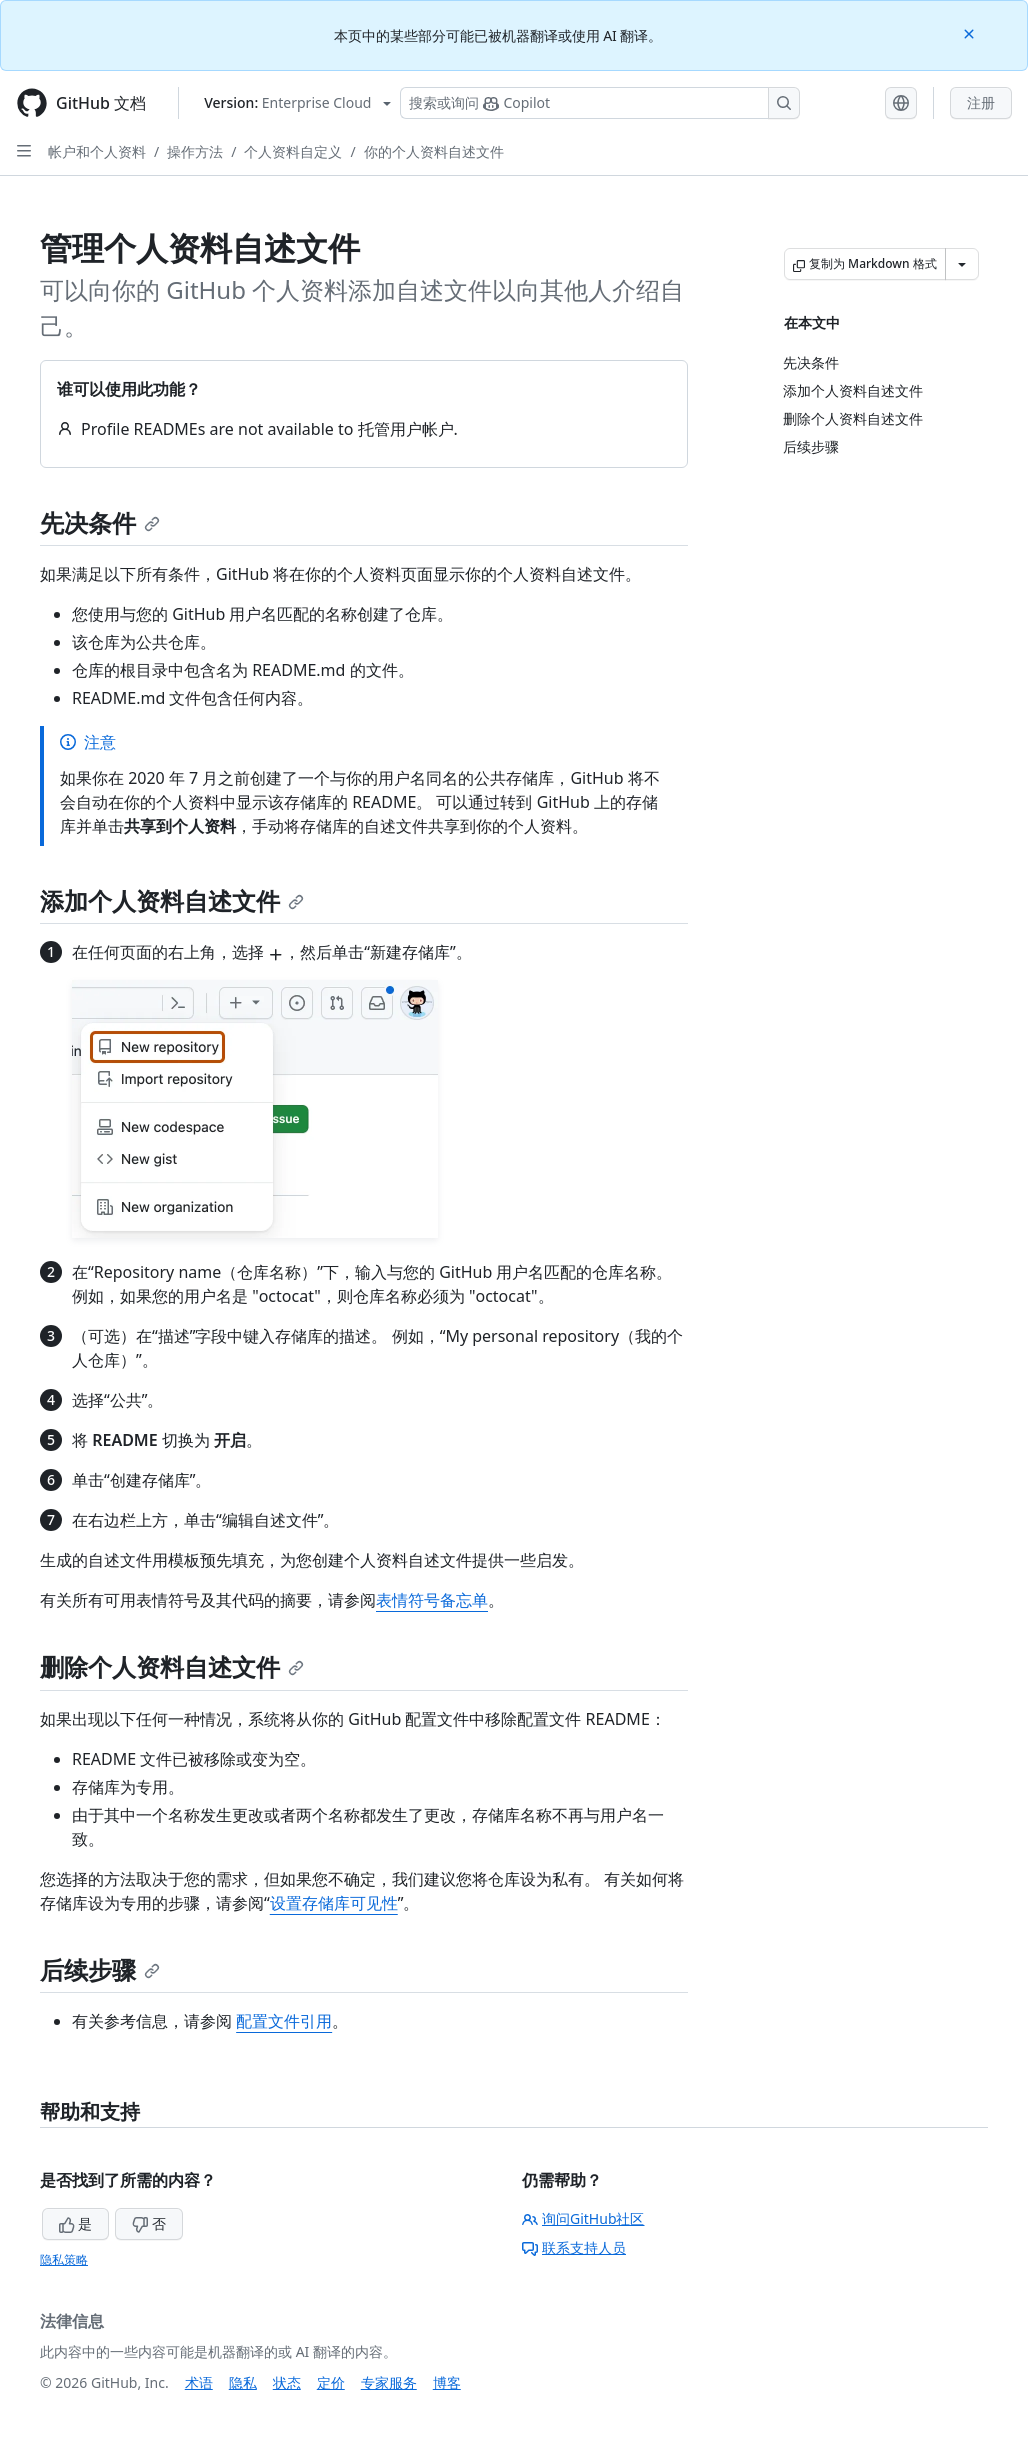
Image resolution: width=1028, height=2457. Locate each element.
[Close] (971, 32)
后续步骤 (100, 1969)
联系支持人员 (574, 2247)
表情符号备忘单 (432, 1600)
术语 (199, 2382)
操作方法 (195, 151)
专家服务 (389, 2382)
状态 (287, 2382)
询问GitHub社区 (583, 2218)
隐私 (243, 2382)
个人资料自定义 (293, 151)
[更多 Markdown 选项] (962, 264)
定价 (331, 2382)
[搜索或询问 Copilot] (600, 103)
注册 (981, 102)
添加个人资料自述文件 (172, 900)
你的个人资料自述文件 (434, 151)
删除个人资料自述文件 (172, 1666)
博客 (447, 2382)
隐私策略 (64, 2259)
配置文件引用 (284, 2021)
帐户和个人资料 (97, 151)
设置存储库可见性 (334, 1903)
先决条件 (100, 522)
